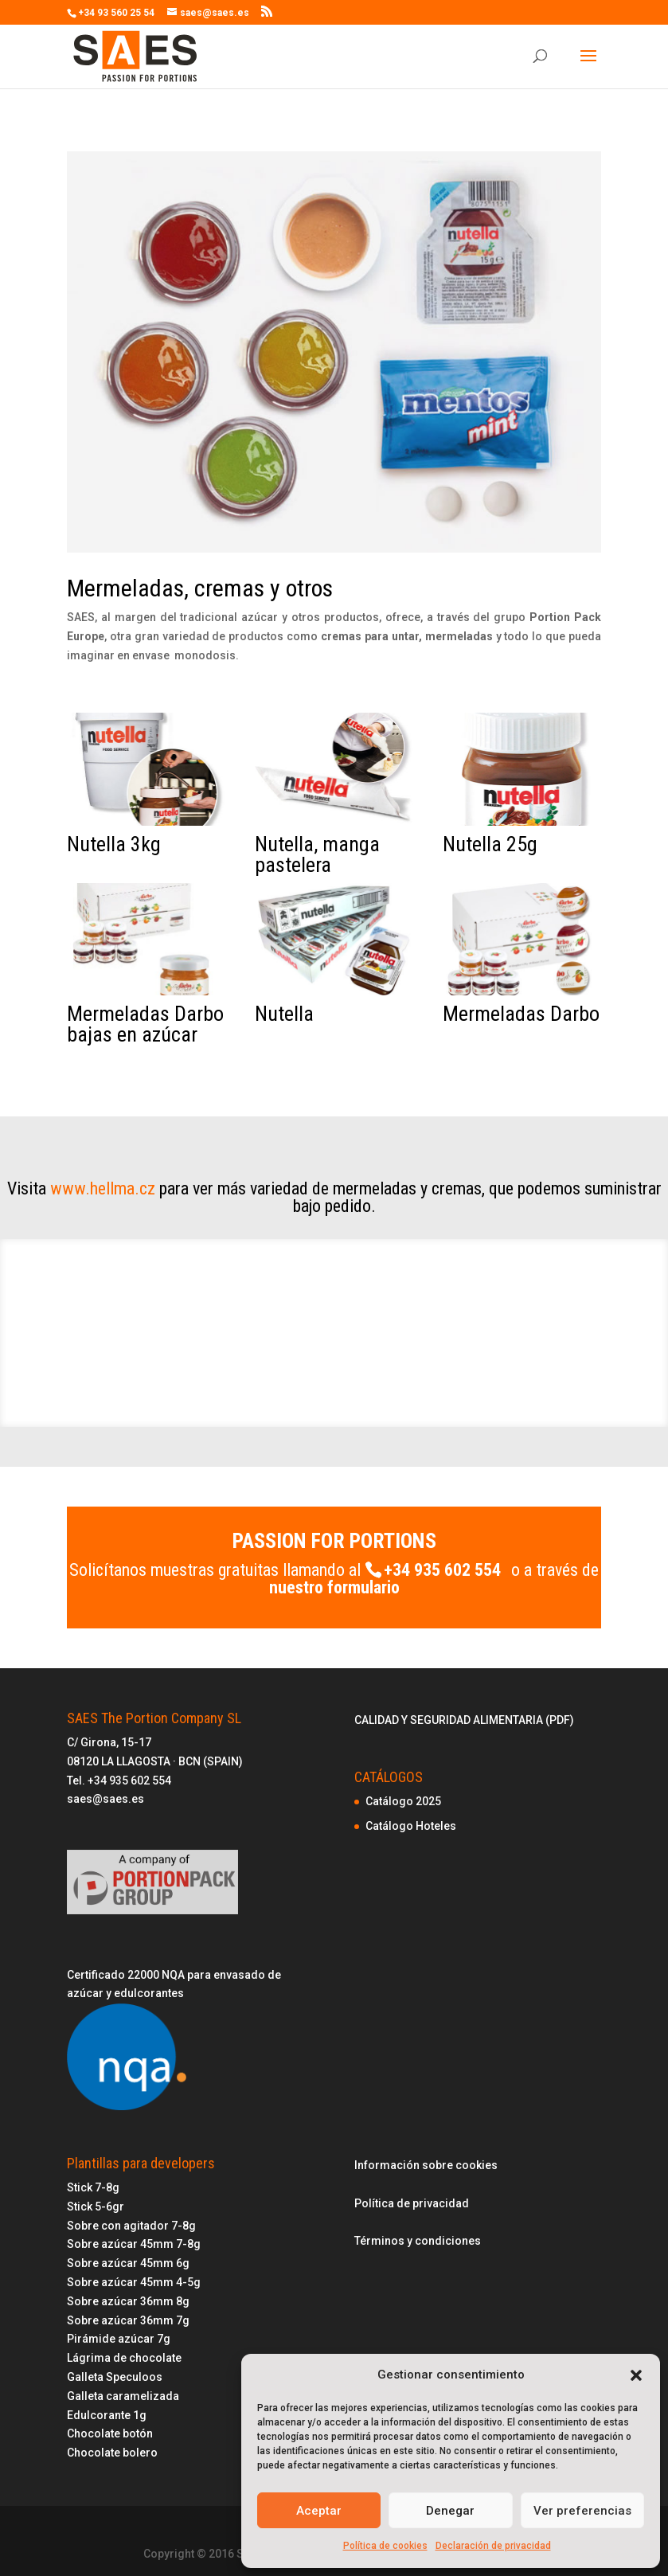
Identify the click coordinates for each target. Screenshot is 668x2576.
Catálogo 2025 (403, 1801)
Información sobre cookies (426, 2165)
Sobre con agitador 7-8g (131, 2225)
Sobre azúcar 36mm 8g (128, 2301)
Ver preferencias (582, 2511)
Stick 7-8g (93, 2187)
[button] (636, 2375)
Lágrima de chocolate (124, 2357)
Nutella (284, 1014)
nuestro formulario (334, 1587)
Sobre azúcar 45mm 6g (128, 2263)
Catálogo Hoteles (410, 1826)
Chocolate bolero (112, 2452)
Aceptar (319, 2511)
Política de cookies (385, 2545)
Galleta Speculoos (114, 2377)
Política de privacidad (411, 2203)
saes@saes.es (105, 1798)
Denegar (450, 2511)
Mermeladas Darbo (521, 1014)
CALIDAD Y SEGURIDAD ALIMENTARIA (449, 1720)
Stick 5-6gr (95, 2206)
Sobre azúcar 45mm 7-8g (134, 2244)
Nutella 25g (490, 844)
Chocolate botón (110, 2433)
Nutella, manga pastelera (317, 854)
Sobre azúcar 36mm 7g (128, 2320)
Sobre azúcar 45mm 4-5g (134, 2282)
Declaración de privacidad (493, 2545)
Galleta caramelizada (123, 2396)
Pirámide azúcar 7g (118, 2338)
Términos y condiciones (417, 2240)
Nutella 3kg (114, 844)
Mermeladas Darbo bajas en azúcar (145, 1024)
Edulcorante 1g (106, 2415)
